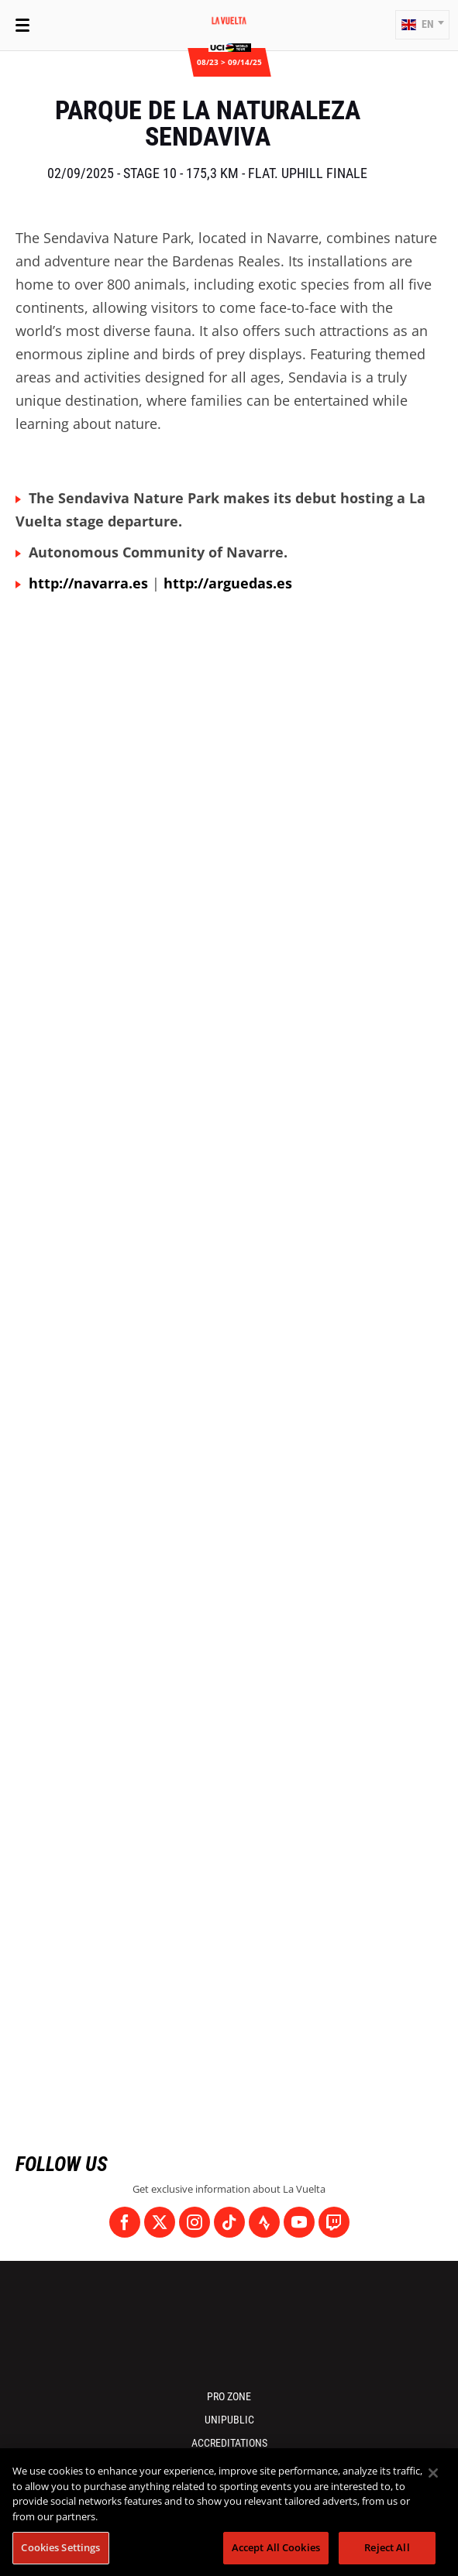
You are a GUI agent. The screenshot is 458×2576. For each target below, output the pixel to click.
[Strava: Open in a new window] (264, 2222)
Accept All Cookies (276, 2547)
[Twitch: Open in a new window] (334, 2222)
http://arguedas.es (228, 583)
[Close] (433, 2473)
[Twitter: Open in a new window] (159, 2222)
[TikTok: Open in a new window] (229, 2222)
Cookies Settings (60, 2547)
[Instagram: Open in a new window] (194, 2222)
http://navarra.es (88, 583)
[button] (422, 24)
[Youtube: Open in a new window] (299, 2222)
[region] (229, 2512)
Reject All (386, 2547)
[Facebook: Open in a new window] (124, 2222)
